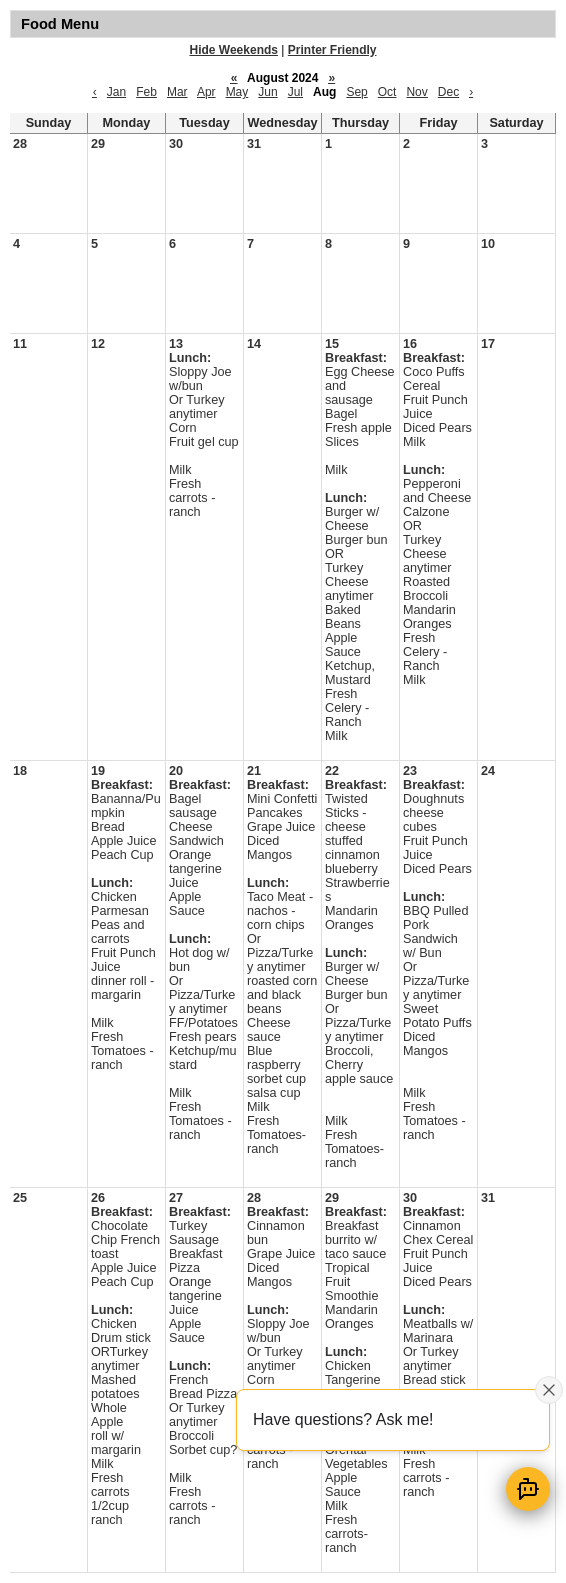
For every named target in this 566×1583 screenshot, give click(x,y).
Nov (416, 92)
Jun (267, 92)
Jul (295, 92)
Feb (146, 92)
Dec (448, 92)
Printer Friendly (332, 50)
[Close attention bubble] (549, 1390)
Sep (356, 92)
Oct (387, 92)
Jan (116, 92)
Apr (206, 92)
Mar (177, 92)
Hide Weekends (234, 50)
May (237, 92)
